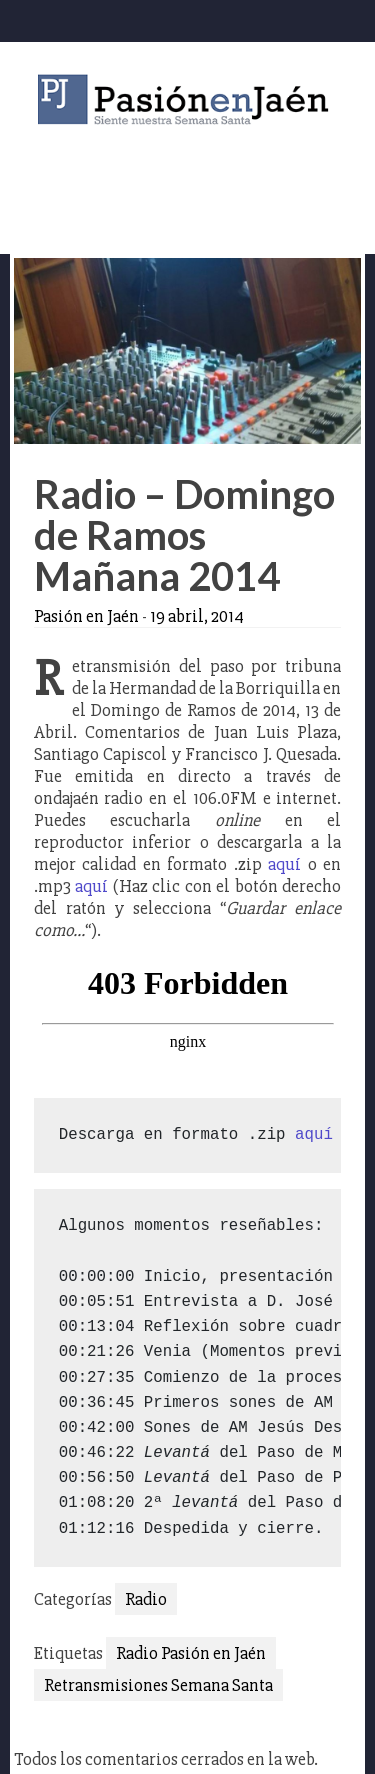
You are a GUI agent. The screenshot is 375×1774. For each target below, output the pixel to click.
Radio (146, 1599)
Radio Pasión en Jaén (191, 1653)
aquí (284, 864)
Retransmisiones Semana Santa (158, 1685)
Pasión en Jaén (188, 99)
